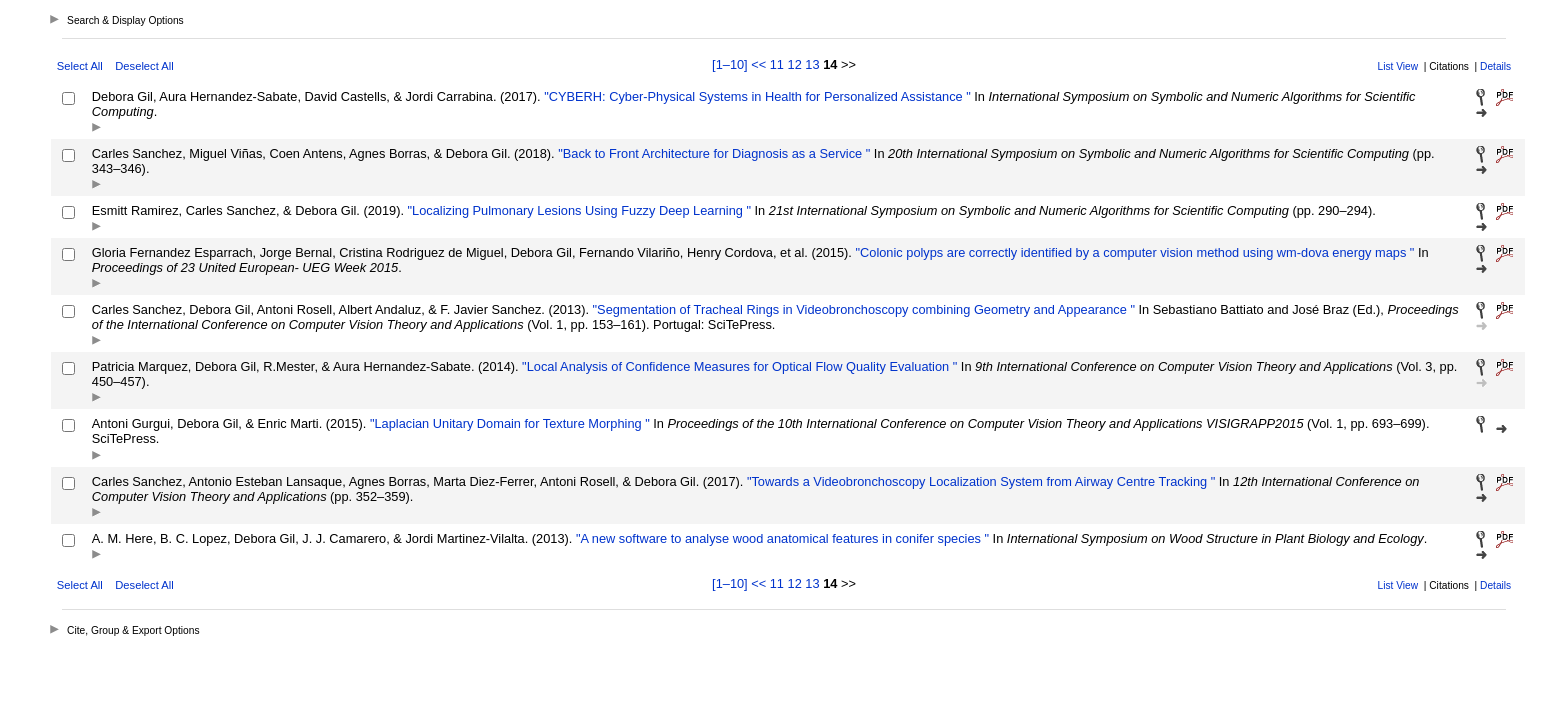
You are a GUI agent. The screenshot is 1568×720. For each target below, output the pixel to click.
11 (777, 64)
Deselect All (144, 66)
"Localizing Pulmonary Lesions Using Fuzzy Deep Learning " (577, 210)
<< (758, 64)
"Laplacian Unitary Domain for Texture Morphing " (507, 423)
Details (1495, 66)
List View (1398, 66)
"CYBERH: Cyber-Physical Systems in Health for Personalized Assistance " (756, 96)
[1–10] (731, 64)
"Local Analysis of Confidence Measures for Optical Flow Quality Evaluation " (738, 366)
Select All (80, 66)
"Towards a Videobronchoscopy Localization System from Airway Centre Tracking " (979, 481)
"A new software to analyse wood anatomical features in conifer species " (780, 538)
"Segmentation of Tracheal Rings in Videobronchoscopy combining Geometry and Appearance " (862, 309)
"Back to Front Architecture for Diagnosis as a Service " (713, 153)
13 (812, 64)
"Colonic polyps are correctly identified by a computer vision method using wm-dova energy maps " (1133, 252)
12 (795, 64)
